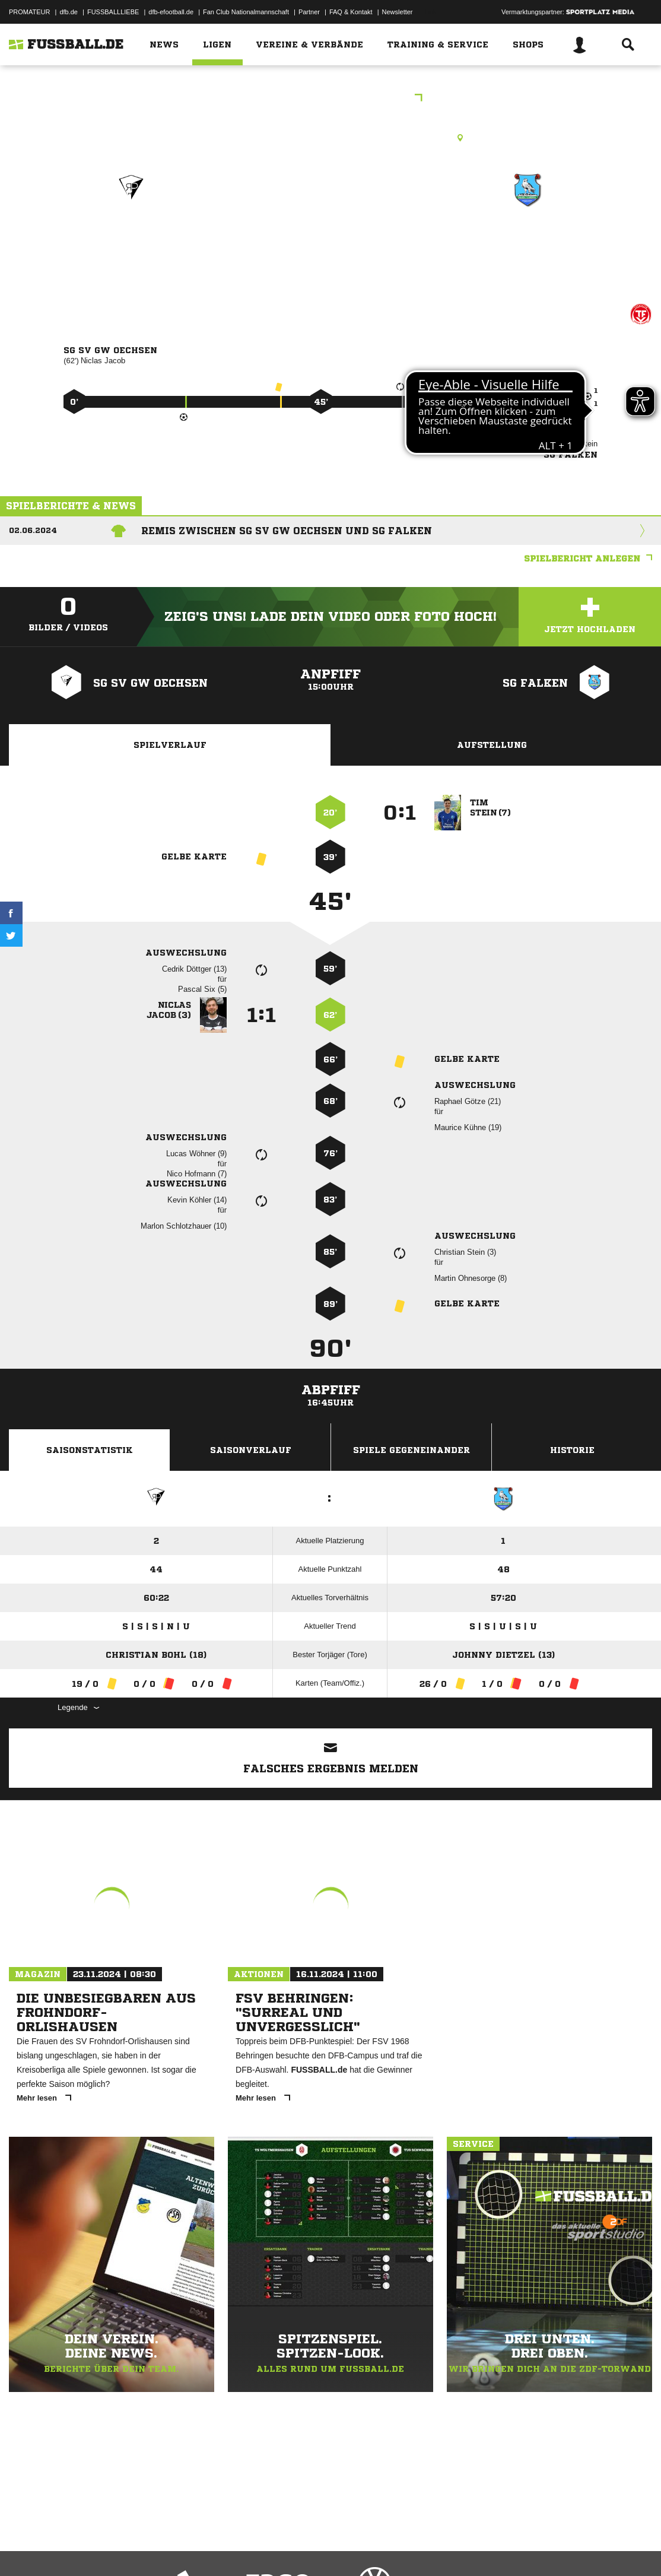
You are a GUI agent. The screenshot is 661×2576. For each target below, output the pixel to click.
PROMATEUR (29, 11)
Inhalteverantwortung (283, 2548)
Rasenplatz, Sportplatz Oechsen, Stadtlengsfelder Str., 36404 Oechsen (330, 137)
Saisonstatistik (89, 1450)
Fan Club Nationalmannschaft (246, 11)
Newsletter (397, 11)
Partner (309, 11)
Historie (572, 1450)
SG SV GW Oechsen (131, 241)
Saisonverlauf (250, 1450)
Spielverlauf (170, 745)
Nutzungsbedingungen (157, 2548)
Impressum (25, 2548)
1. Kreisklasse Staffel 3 (330, 99)
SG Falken (527, 241)
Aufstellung (492, 745)
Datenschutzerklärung (84, 2548)
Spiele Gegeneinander (411, 1450)
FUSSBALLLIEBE (113, 11)
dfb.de (68, 11)
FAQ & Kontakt (351, 11)
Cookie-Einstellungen (356, 2548)
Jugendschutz (222, 2548)
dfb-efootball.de (170, 11)
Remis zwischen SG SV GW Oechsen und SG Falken (286, 530)
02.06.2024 (33, 530)
